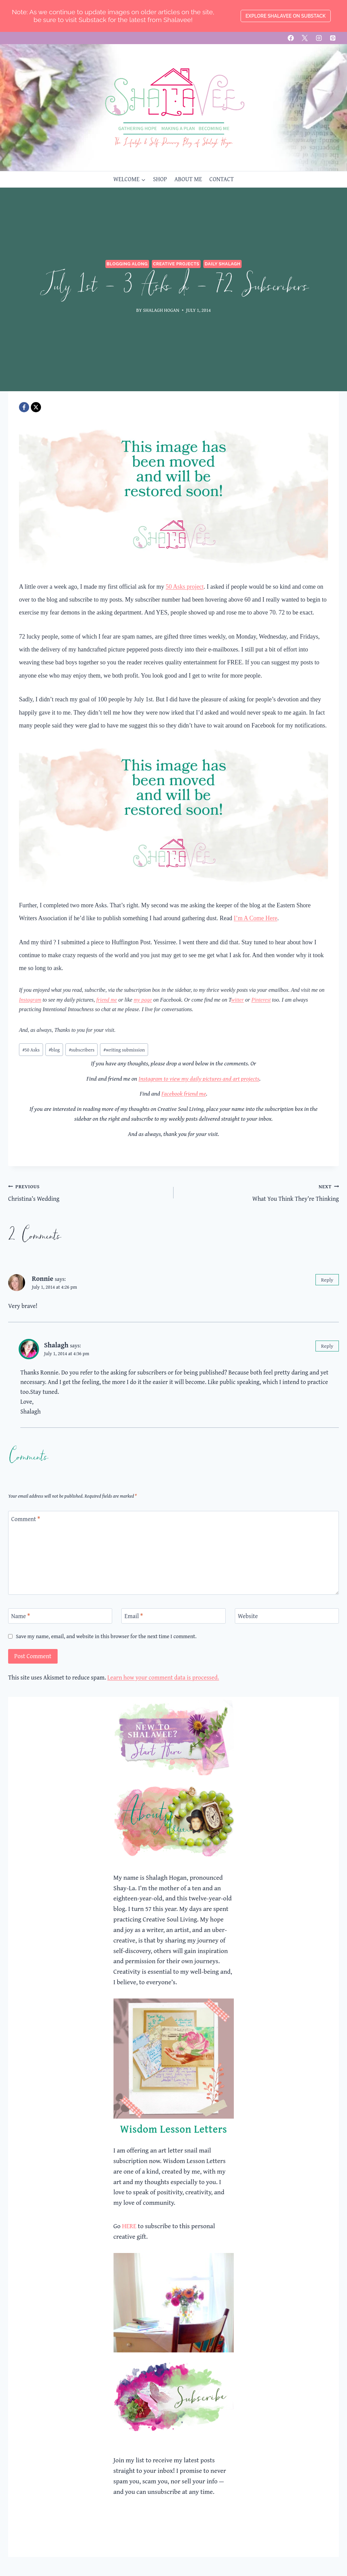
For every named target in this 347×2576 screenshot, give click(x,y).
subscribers (82, 1049)
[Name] (60, 1616)
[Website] (287, 1616)
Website (248, 1616)
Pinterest (261, 1000)
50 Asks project (185, 586)
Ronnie (42, 1278)
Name (20, 1616)
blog (54, 1049)
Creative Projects (176, 263)
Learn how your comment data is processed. (163, 1677)
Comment (25, 1519)
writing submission (124, 1049)
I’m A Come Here (255, 918)
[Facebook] (291, 38)
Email (133, 1616)
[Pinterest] (333, 38)
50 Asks (31, 1049)
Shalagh (56, 1345)
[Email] (173, 1616)
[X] (305, 38)
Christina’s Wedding (87, 1192)
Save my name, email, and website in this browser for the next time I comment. (106, 1636)
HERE (129, 2226)
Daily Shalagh (222, 263)
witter (237, 1000)
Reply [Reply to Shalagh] (327, 1346)
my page (143, 1000)
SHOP (160, 179)
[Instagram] (319, 38)
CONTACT (221, 179)
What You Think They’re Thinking (259, 1192)
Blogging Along (127, 263)
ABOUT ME (188, 179)
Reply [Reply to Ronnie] (327, 1280)
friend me (106, 1000)
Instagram (30, 1000)
